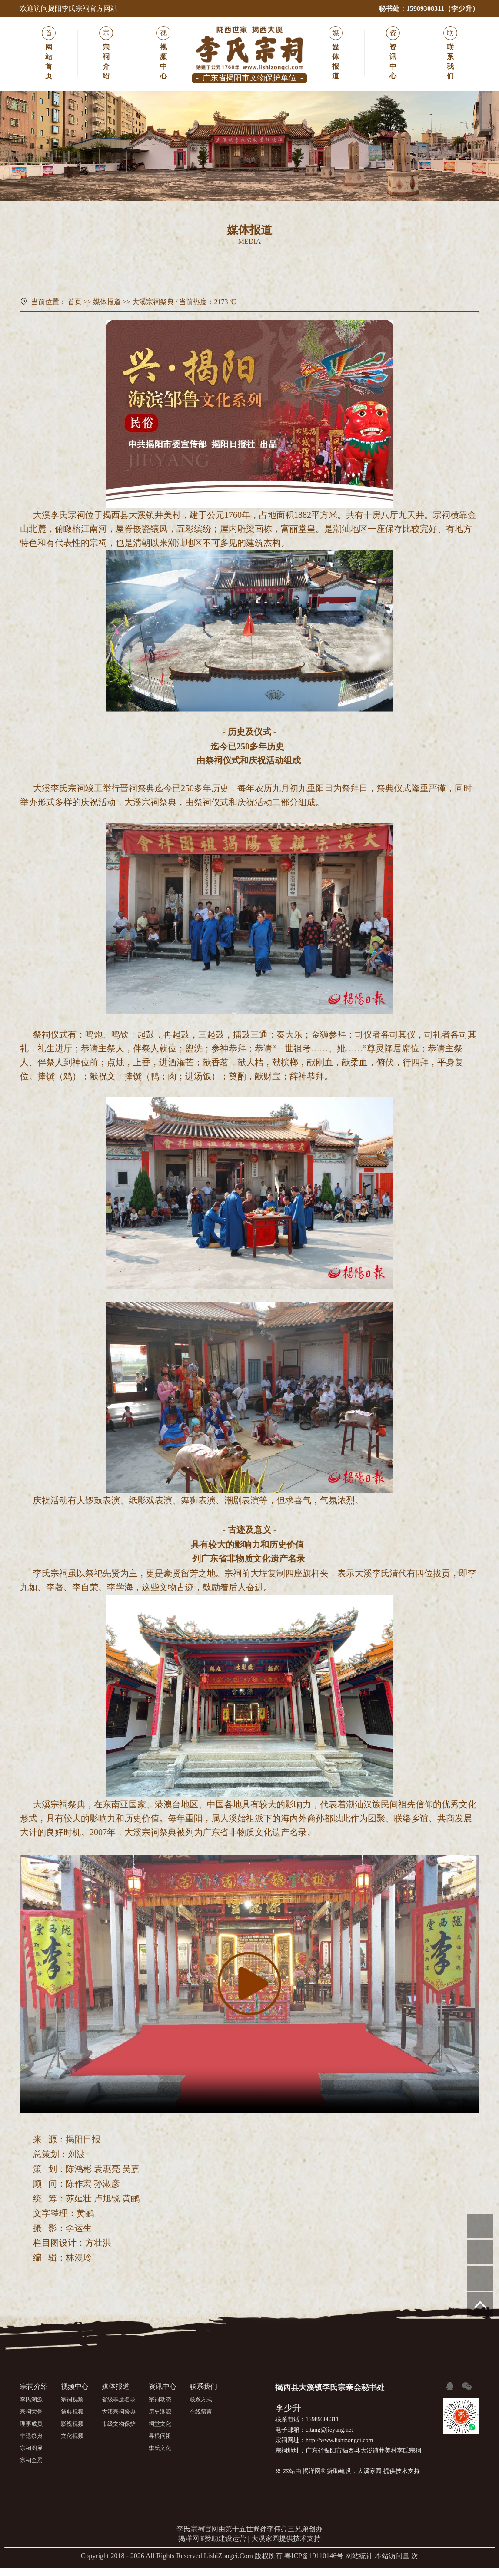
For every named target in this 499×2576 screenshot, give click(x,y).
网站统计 (359, 2564)
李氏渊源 (31, 2407)
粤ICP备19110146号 (313, 2564)
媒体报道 (107, 307)
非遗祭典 (31, 2444)
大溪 (41, 520)
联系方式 (201, 2407)
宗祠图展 (31, 2456)
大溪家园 (369, 2479)
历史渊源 (160, 2420)
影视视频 (72, 2432)
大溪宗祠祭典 (249, 274)
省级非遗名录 (163, 274)
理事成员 (31, 2432)
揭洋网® (314, 2479)
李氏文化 (160, 2456)
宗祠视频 (72, 2407)
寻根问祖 (160, 2444)
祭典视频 (72, 2420)
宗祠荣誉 (31, 2420)
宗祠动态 (160, 2407)
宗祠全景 (31, 2468)
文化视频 (72, 2444)
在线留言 (201, 2420)
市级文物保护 (335, 274)
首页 (75, 307)
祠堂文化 (160, 2432)
